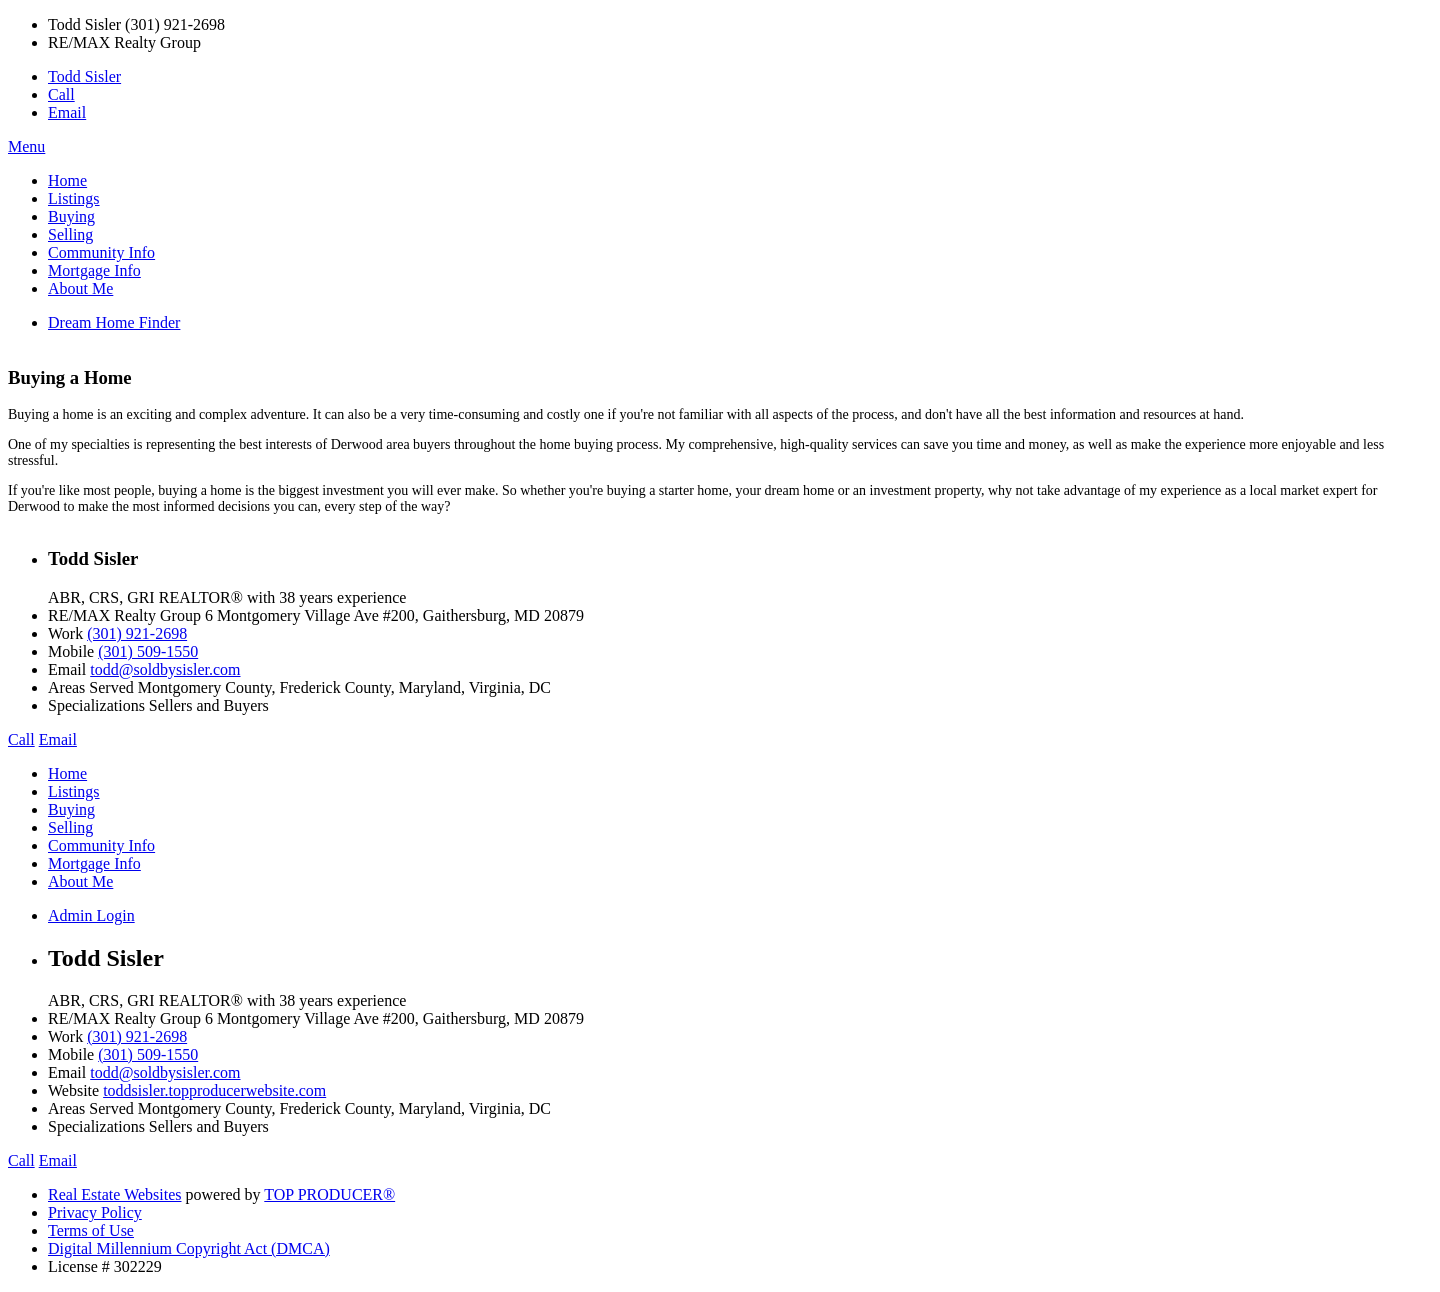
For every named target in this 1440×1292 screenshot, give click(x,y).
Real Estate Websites (115, 1194)
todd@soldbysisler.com (165, 669)
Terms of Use (91, 1230)
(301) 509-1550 (148, 651)
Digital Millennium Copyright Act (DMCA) (189, 1248)
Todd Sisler (84, 76)
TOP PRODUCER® (329, 1194)
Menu (26, 146)
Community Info (101, 252)
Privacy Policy (95, 1212)
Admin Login (91, 915)
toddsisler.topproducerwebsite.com (214, 1090)
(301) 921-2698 (137, 633)
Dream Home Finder (114, 322)
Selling (70, 234)
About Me (80, 288)
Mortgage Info (94, 270)
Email (67, 112)
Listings (74, 198)
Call (61, 94)
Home (67, 180)
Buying (71, 216)
